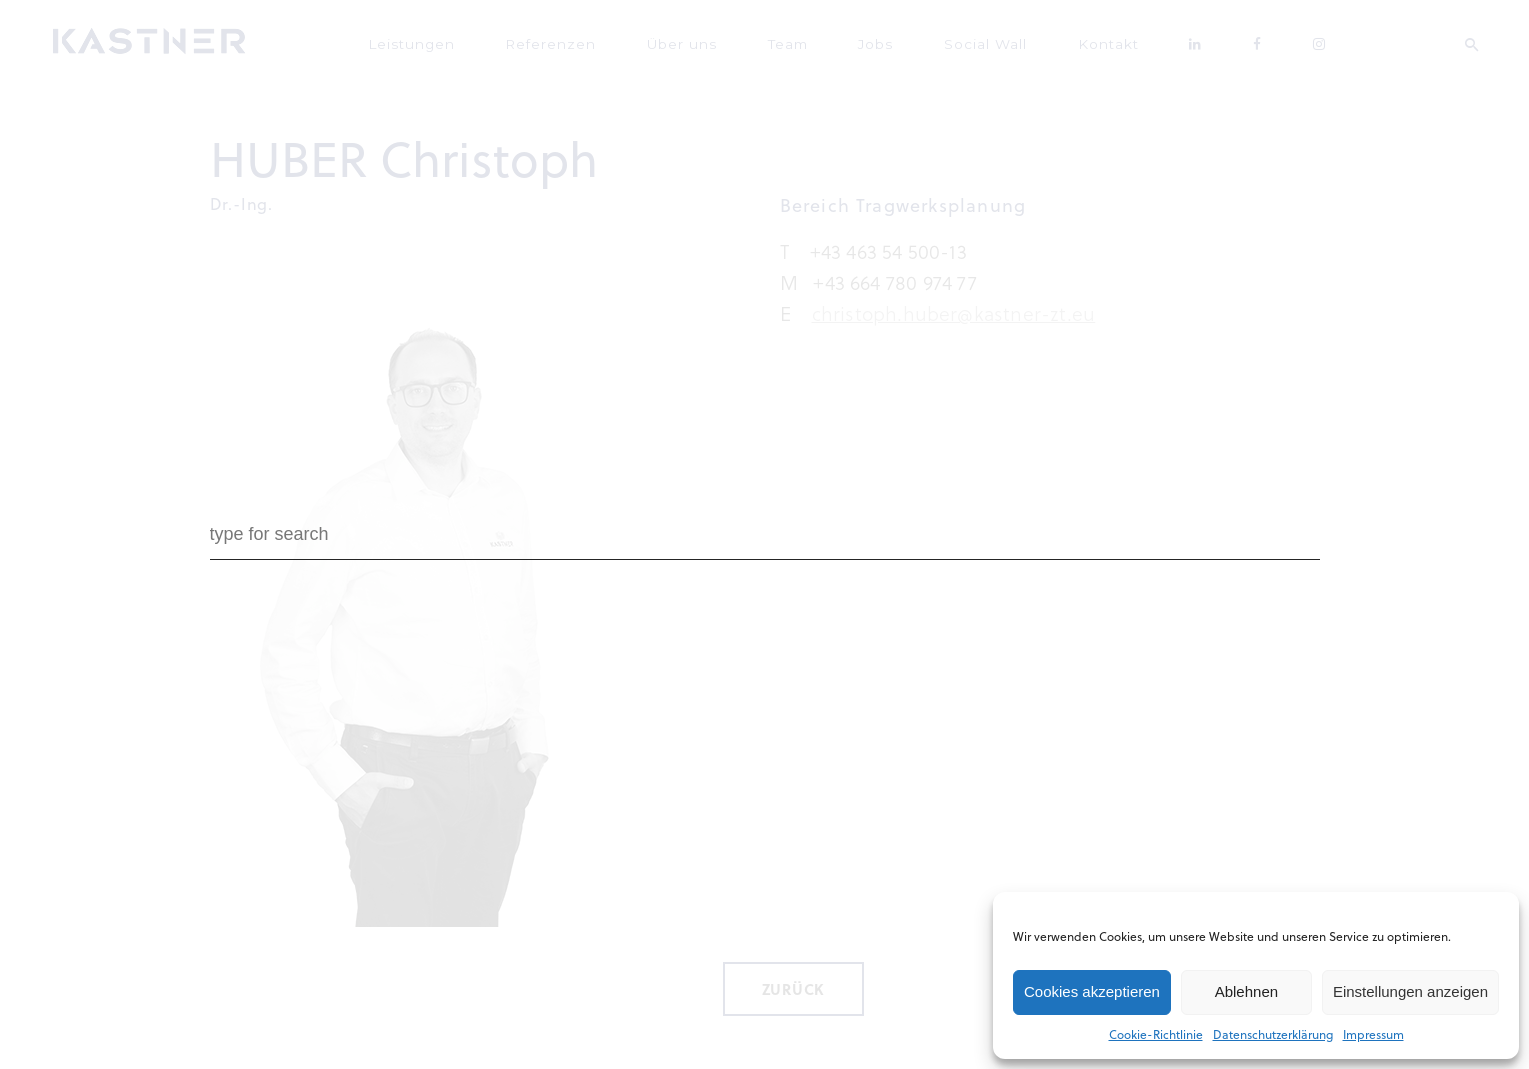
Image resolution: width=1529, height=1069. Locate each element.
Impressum (1373, 1034)
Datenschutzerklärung (1273, 1034)
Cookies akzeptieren (1092, 991)
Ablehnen (1246, 991)
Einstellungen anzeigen (1410, 991)
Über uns (719, 40)
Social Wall (973, 40)
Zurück (793, 982)
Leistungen (483, 40)
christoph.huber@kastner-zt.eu (954, 306)
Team (809, 40)
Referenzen (605, 40)
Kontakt (1078, 40)
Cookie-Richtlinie (1156, 1034)
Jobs (881, 40)
